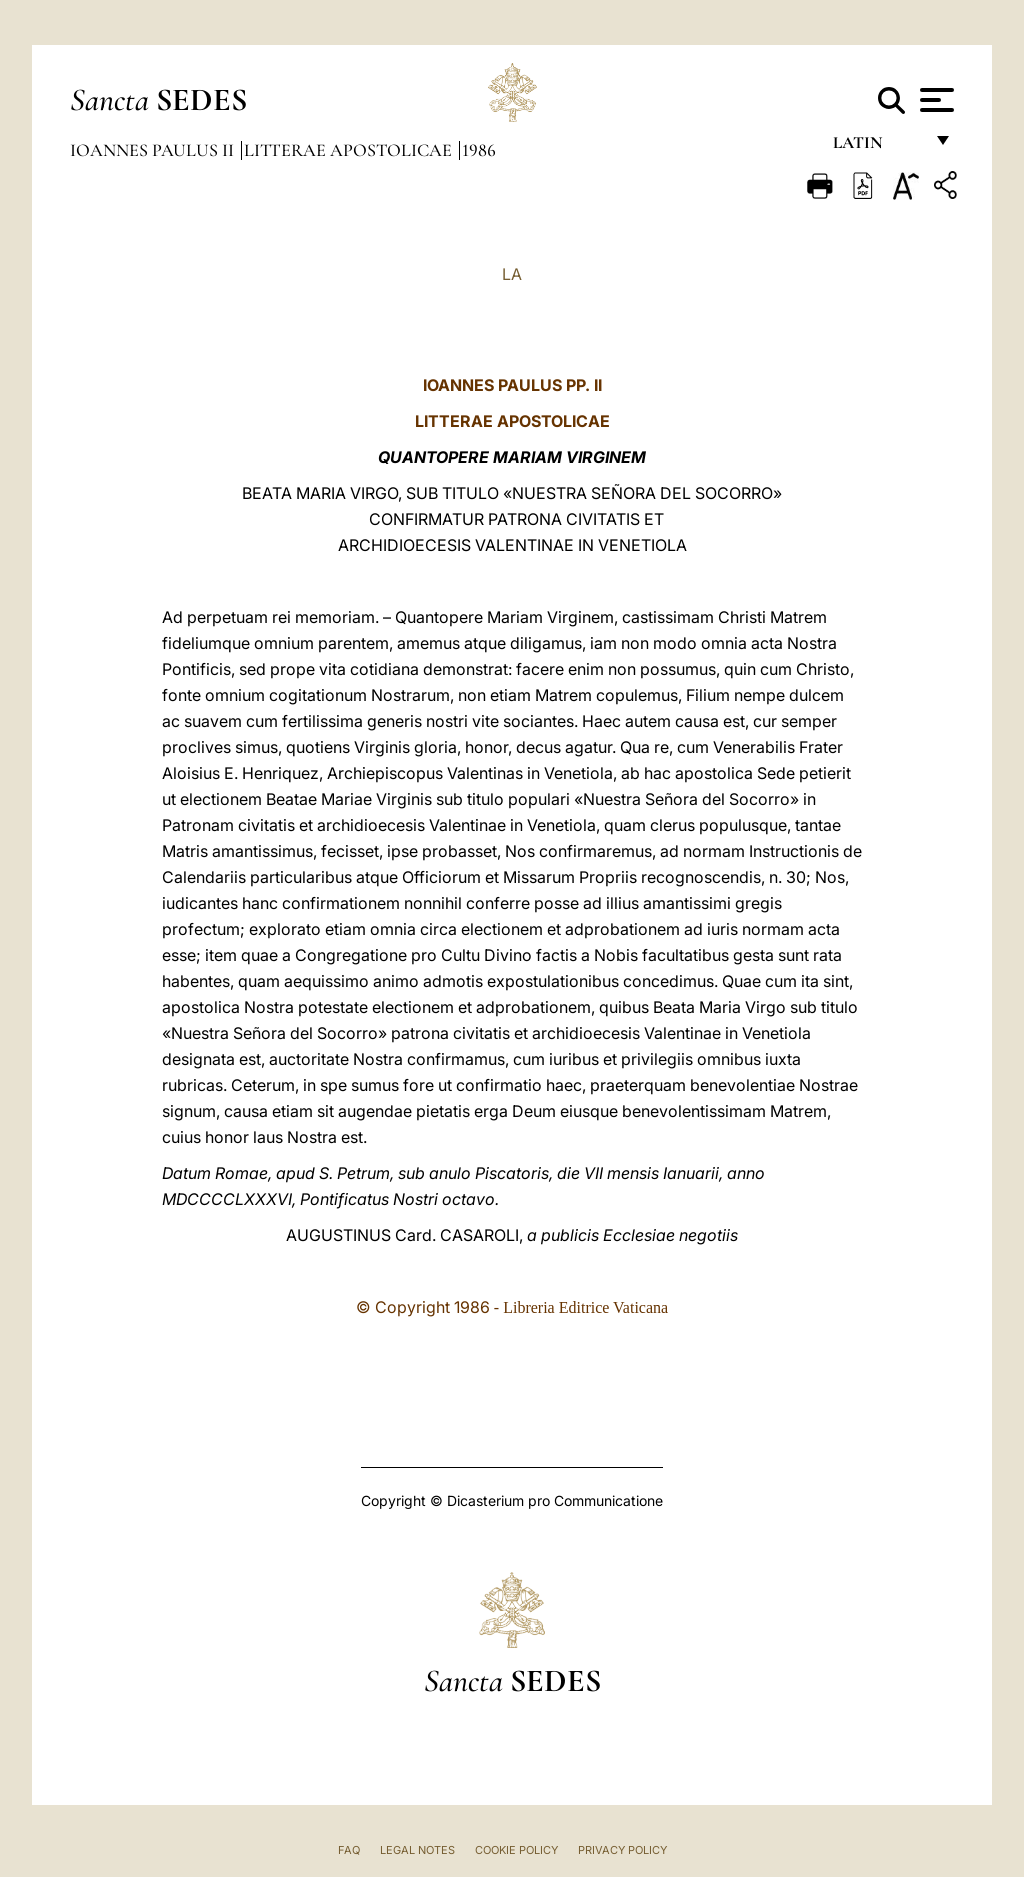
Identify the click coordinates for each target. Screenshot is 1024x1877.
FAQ (349, 1850)
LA (512, 274)
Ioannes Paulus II (154, 150)
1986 (479, 150)
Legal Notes (417, 1850)
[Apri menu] (934, 100)
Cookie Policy (516, 1850)
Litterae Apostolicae (350, 150)
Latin (877, 147)
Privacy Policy (622, 1850)
